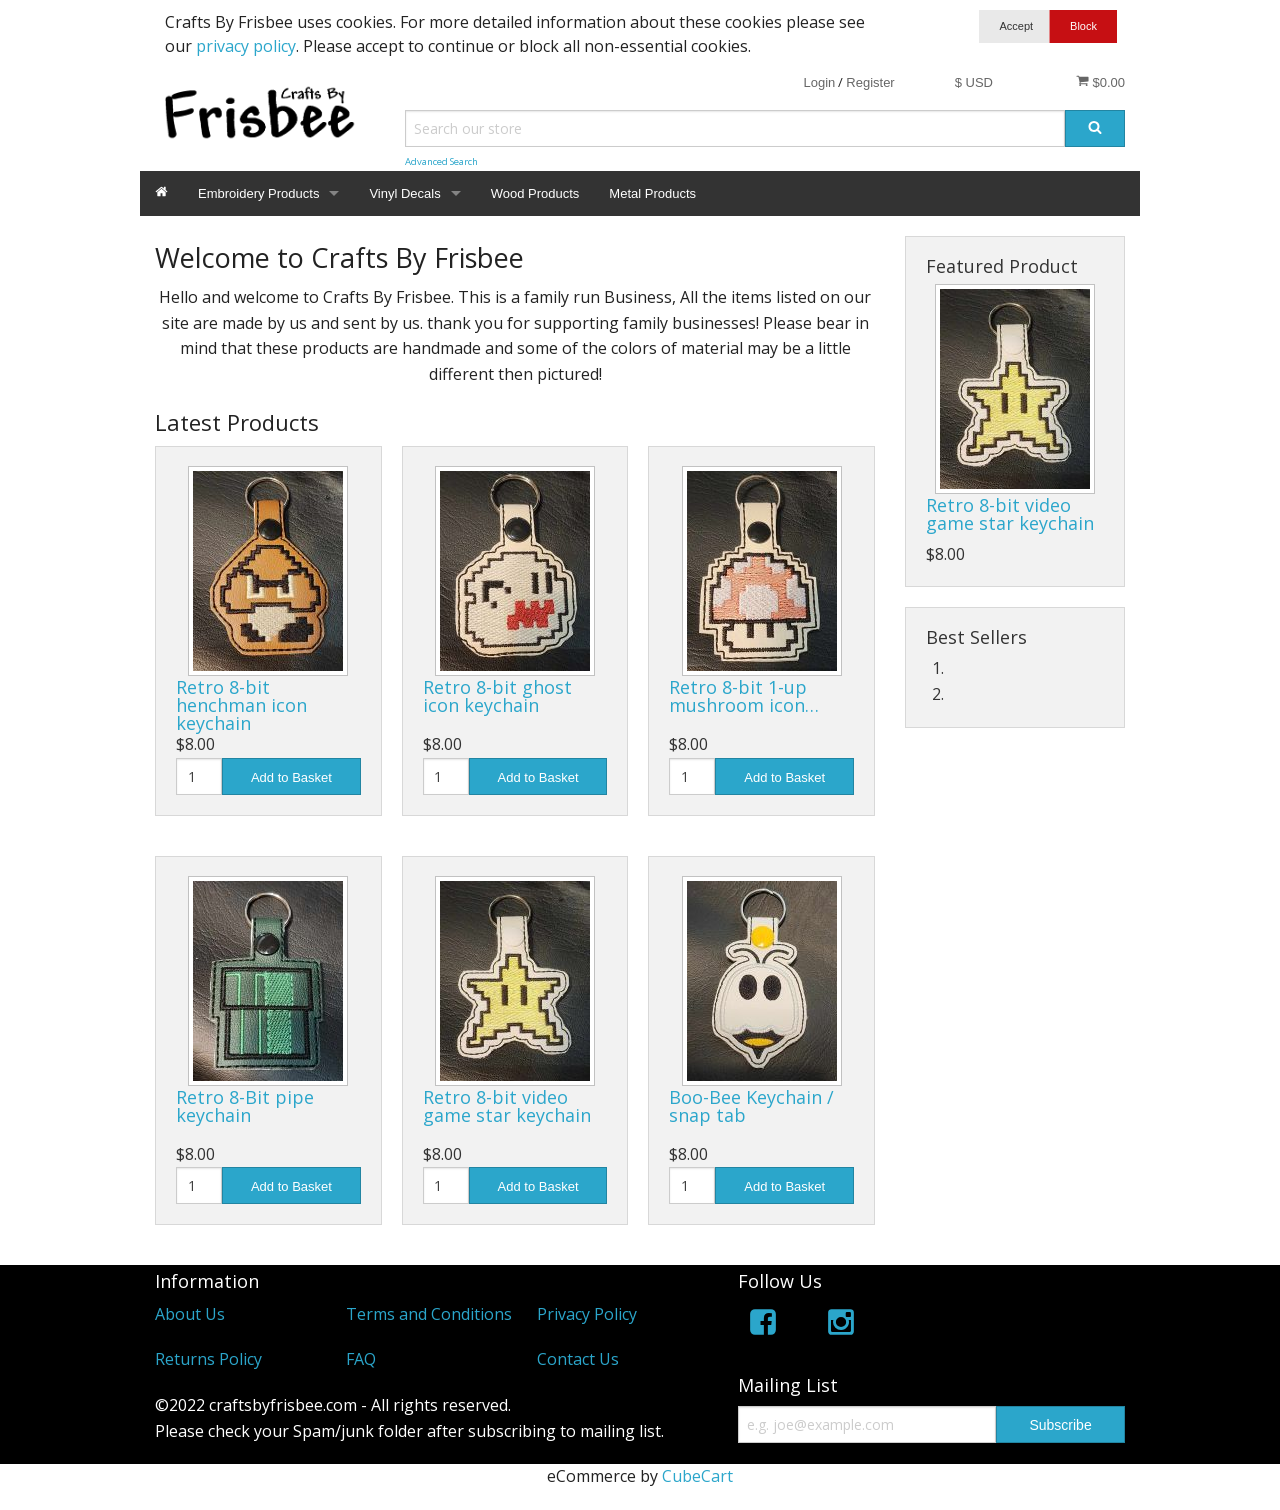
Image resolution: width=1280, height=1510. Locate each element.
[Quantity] (199, 776)
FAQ (361, 1359)
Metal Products (652, 193)
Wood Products (535, 193)
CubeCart (697, 1476)
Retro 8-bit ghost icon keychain (497, 696)
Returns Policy (208, 1359)
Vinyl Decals (404, 193)
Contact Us (578, 1359)
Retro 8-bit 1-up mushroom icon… (744, 696)
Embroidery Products (258, 193)
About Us (190, 1314)
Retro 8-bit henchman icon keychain (241, 705)
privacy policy (246, 46)
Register (870, 82)
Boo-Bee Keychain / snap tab (751, 1106)
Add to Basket (291, 777)
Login (819, 82)
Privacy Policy (587, 1314)
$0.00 (1100, 82)
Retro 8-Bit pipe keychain (245, 1106)
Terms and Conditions (429, 1314)
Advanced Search (441, 161)
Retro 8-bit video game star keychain (507, 1106)
